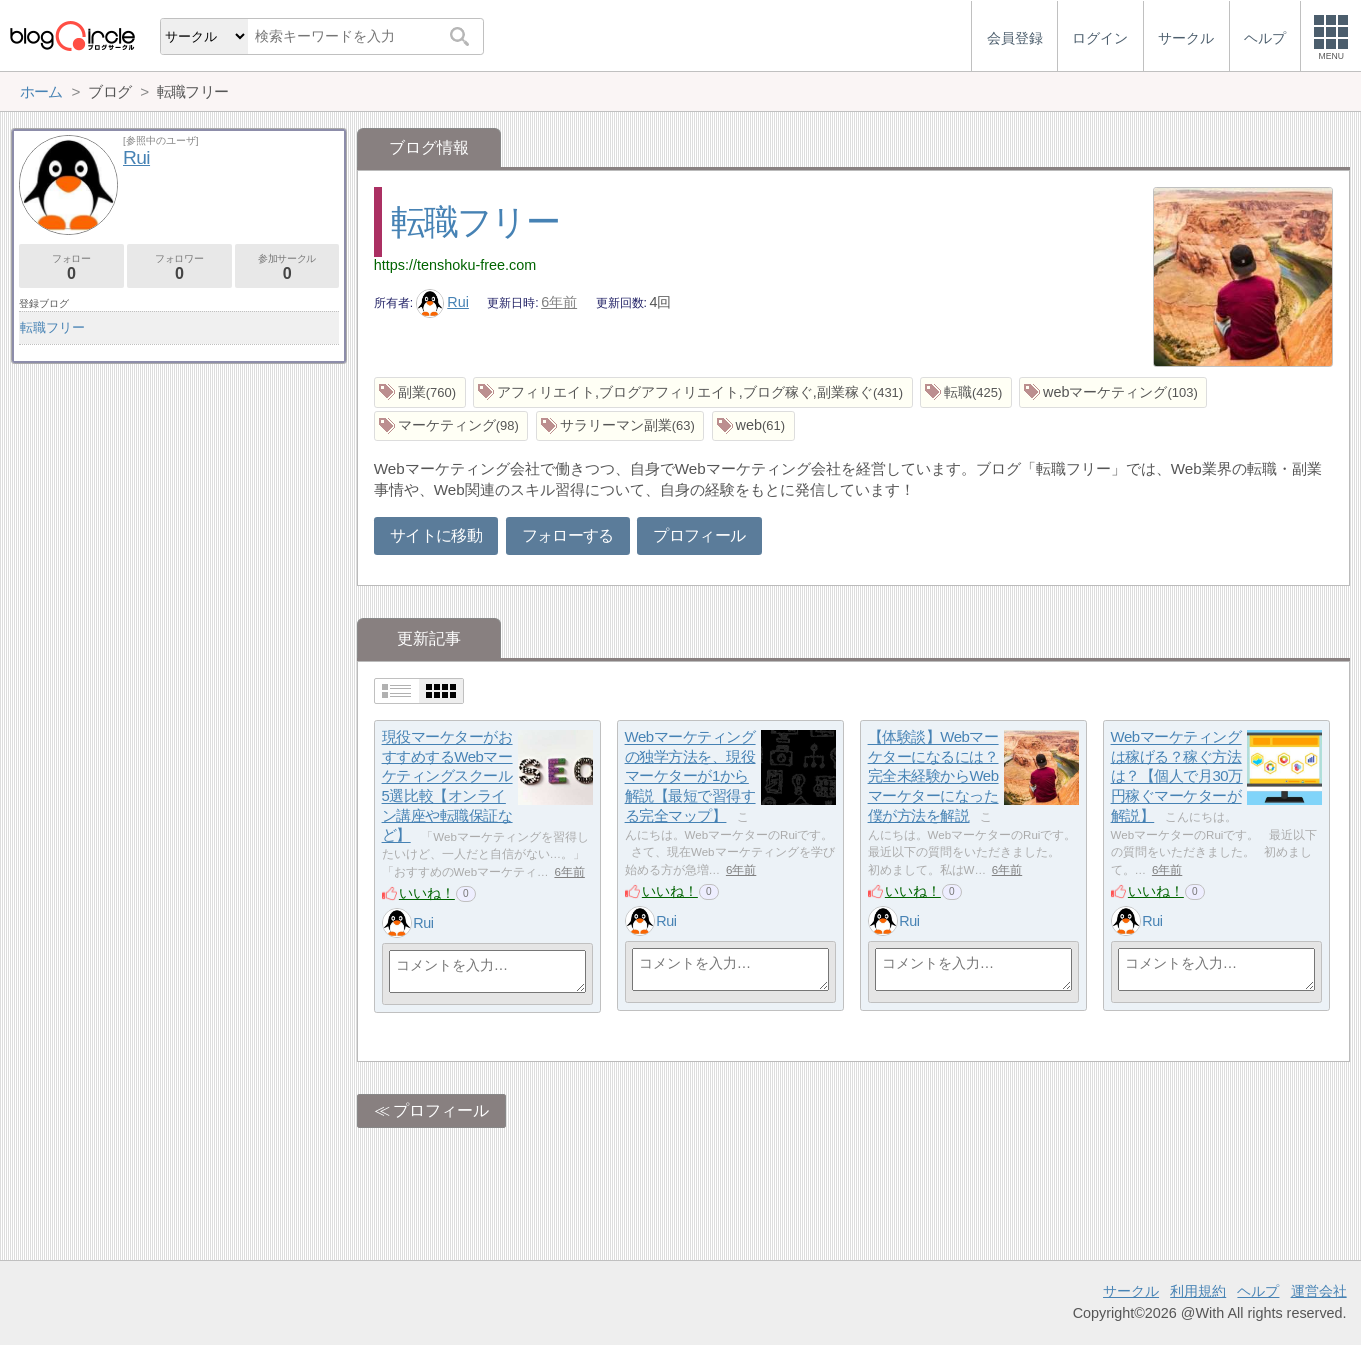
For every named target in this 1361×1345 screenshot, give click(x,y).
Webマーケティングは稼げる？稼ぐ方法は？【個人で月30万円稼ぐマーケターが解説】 (1177, 777)
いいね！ (427, 893)
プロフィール (699, 535)
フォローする (568, 535)
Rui (442, 302)
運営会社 (1319, 1291)
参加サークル (287, 267)
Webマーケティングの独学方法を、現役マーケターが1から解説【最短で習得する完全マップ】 (690, 777)
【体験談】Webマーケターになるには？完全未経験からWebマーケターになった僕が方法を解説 (933, 777)
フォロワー (179, 267)
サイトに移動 (436, 535)
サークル (1131, 1291)
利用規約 (1198, 1291)
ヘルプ (1258, 1291)
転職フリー (475, 221)
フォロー (71, 267)
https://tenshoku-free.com (455, 265)
